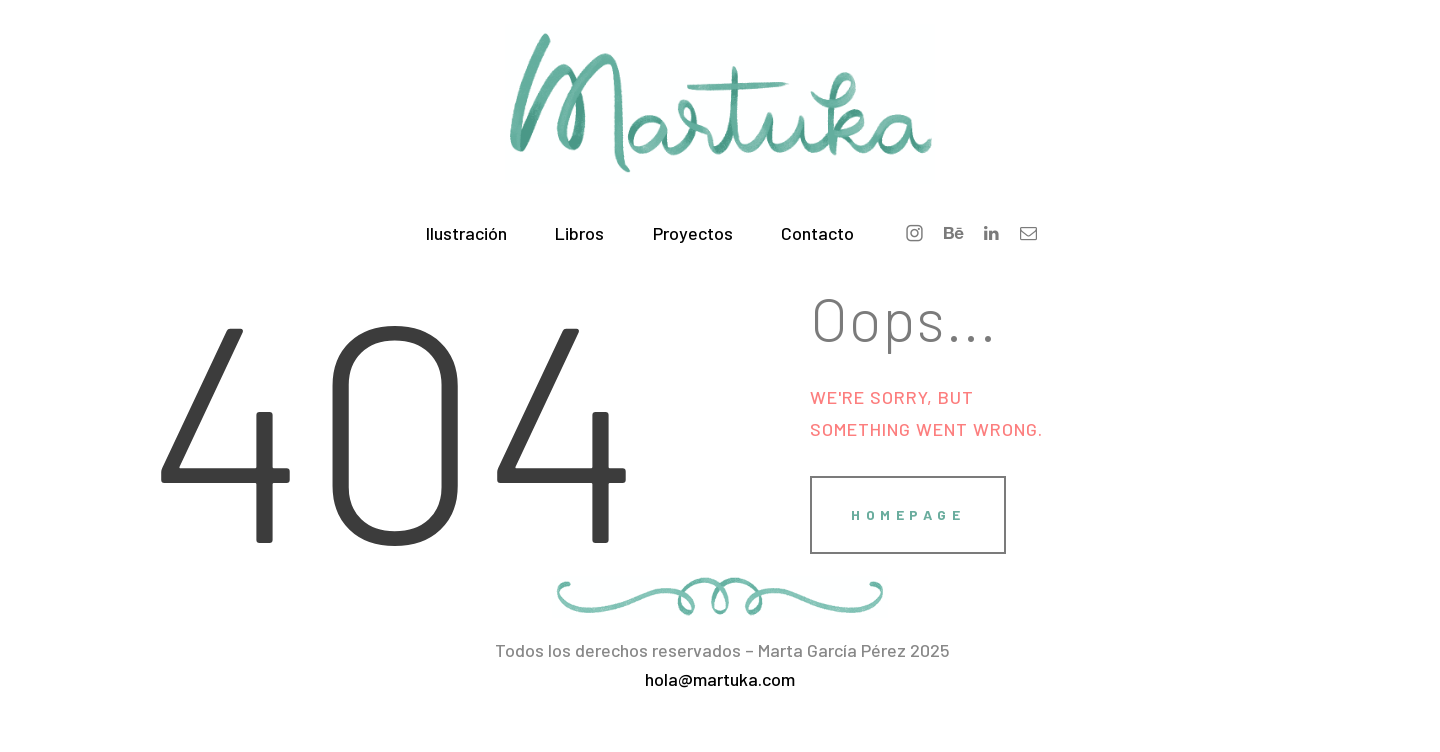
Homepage (908, 514)
